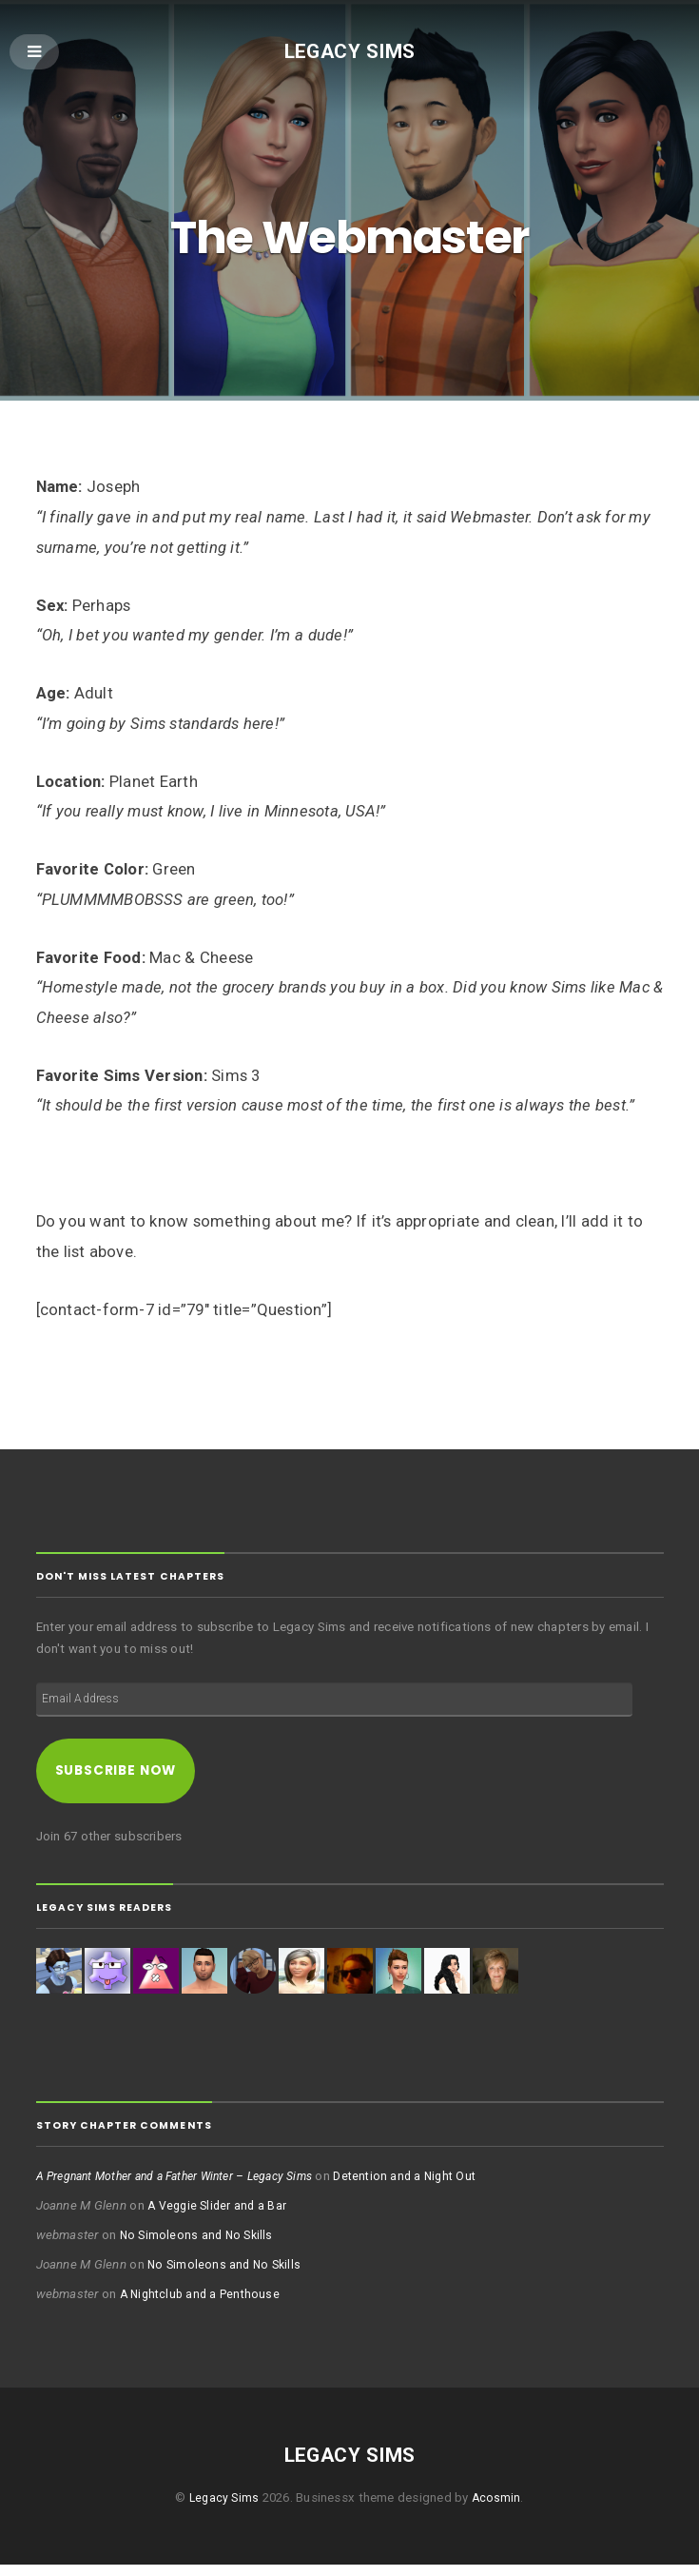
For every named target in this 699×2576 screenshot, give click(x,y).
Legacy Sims (349, 52)
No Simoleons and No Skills (199, 2246)
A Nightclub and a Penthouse (204, 2305)
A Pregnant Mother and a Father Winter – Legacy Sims (187, 2187)
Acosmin (498, 2509)
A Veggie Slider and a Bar (219, 2217)
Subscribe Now (123, 1779)
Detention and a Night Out (434, 2187)
